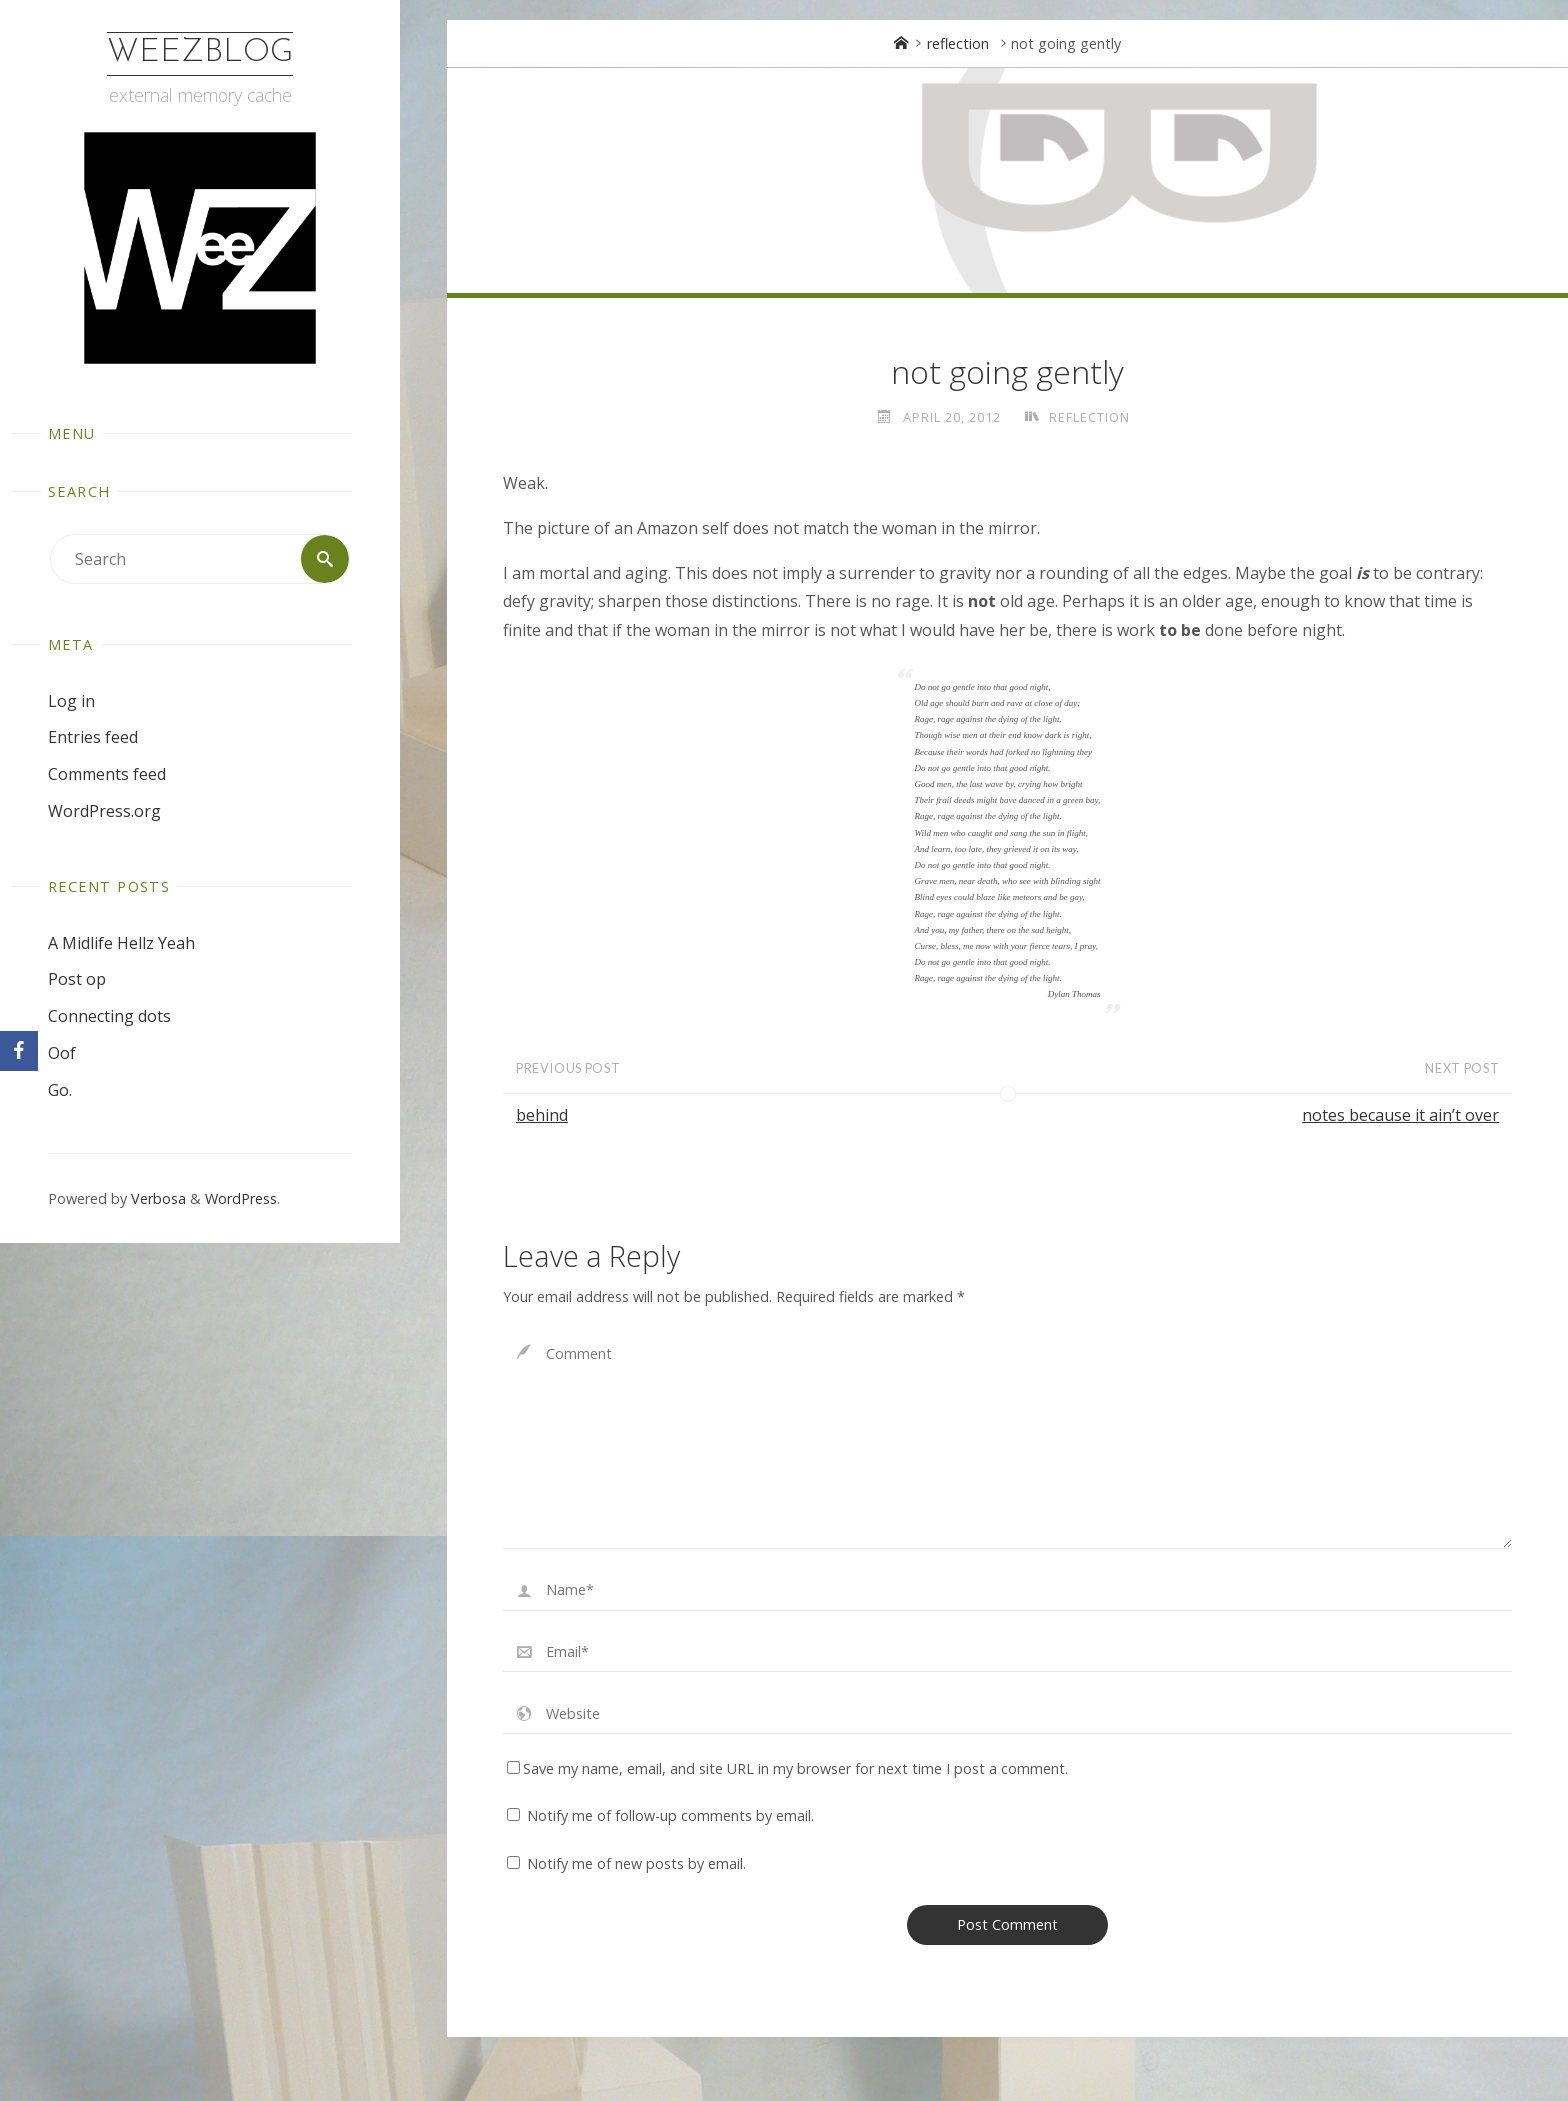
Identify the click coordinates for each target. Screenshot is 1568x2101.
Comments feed (107, 774)
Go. (60, 1090)
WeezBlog (200, 53)
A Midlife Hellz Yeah (121, 943)
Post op (77, 979)
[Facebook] (19, 1051)
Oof (62, 1053)
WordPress (241, 1198)
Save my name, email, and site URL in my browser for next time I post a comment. (787, 1768)
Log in (71, 701)
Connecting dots (109, 1016)
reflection (958, 43)
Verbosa (156, 1198)
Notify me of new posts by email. (636, 1863)
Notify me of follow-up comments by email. (670, 1815)
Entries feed (93, 737)
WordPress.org (104, 811)
